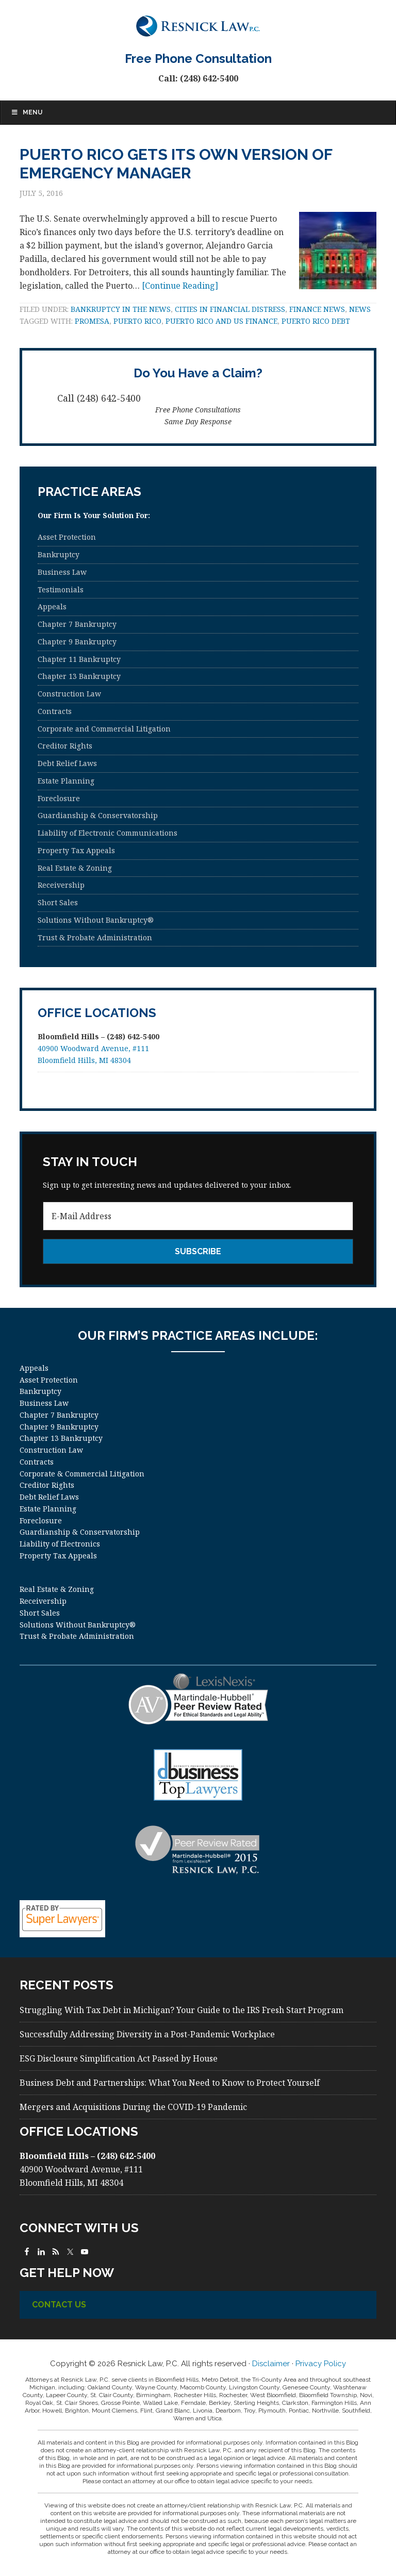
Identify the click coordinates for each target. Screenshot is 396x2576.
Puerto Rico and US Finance (221, 321)
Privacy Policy (320, 2363)
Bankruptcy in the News (121, 309)
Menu (26, 112)
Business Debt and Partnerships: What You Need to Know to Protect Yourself (170, 2082)
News (360, 309)
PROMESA (92, 321)
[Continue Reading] (180, 285)
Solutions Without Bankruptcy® (96, 920)
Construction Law (69, 694)
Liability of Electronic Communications (107, 833)
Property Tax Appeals (76, 850)
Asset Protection (67, 537)
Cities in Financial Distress (230, 309)
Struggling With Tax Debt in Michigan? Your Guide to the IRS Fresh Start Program (181, 2010)
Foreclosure (59, 798)
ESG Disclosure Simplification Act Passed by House (119, 2058)
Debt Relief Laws (67, 763)
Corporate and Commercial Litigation (104, 729)
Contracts (55, 711)
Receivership (61, 885)
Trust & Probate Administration (95, 937)
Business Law (62, 572)
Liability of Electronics (60, 1544)
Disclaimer (271, 2363)
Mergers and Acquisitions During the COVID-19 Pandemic (133, 2107)
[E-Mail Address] (198, 1216)
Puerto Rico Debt (316, 321)
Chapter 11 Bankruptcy (79, 659)
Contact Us (59, 2304)
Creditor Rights (65, 746)
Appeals (52, 606)
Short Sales (58, 902)
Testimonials (61, 589)
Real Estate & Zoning (75, 868)
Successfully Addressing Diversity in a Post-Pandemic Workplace (147, 2034)
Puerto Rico (137, 321)
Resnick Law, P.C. (198, 25)
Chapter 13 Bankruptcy (79, 676)
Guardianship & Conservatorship (98, 815)
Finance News (317, 309)
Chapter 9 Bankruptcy (77, 641)
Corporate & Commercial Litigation (82, 1473)
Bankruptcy (58, 554)
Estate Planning (66, 781)
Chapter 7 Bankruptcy (77, 624)
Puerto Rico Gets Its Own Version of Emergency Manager (176, 163)
